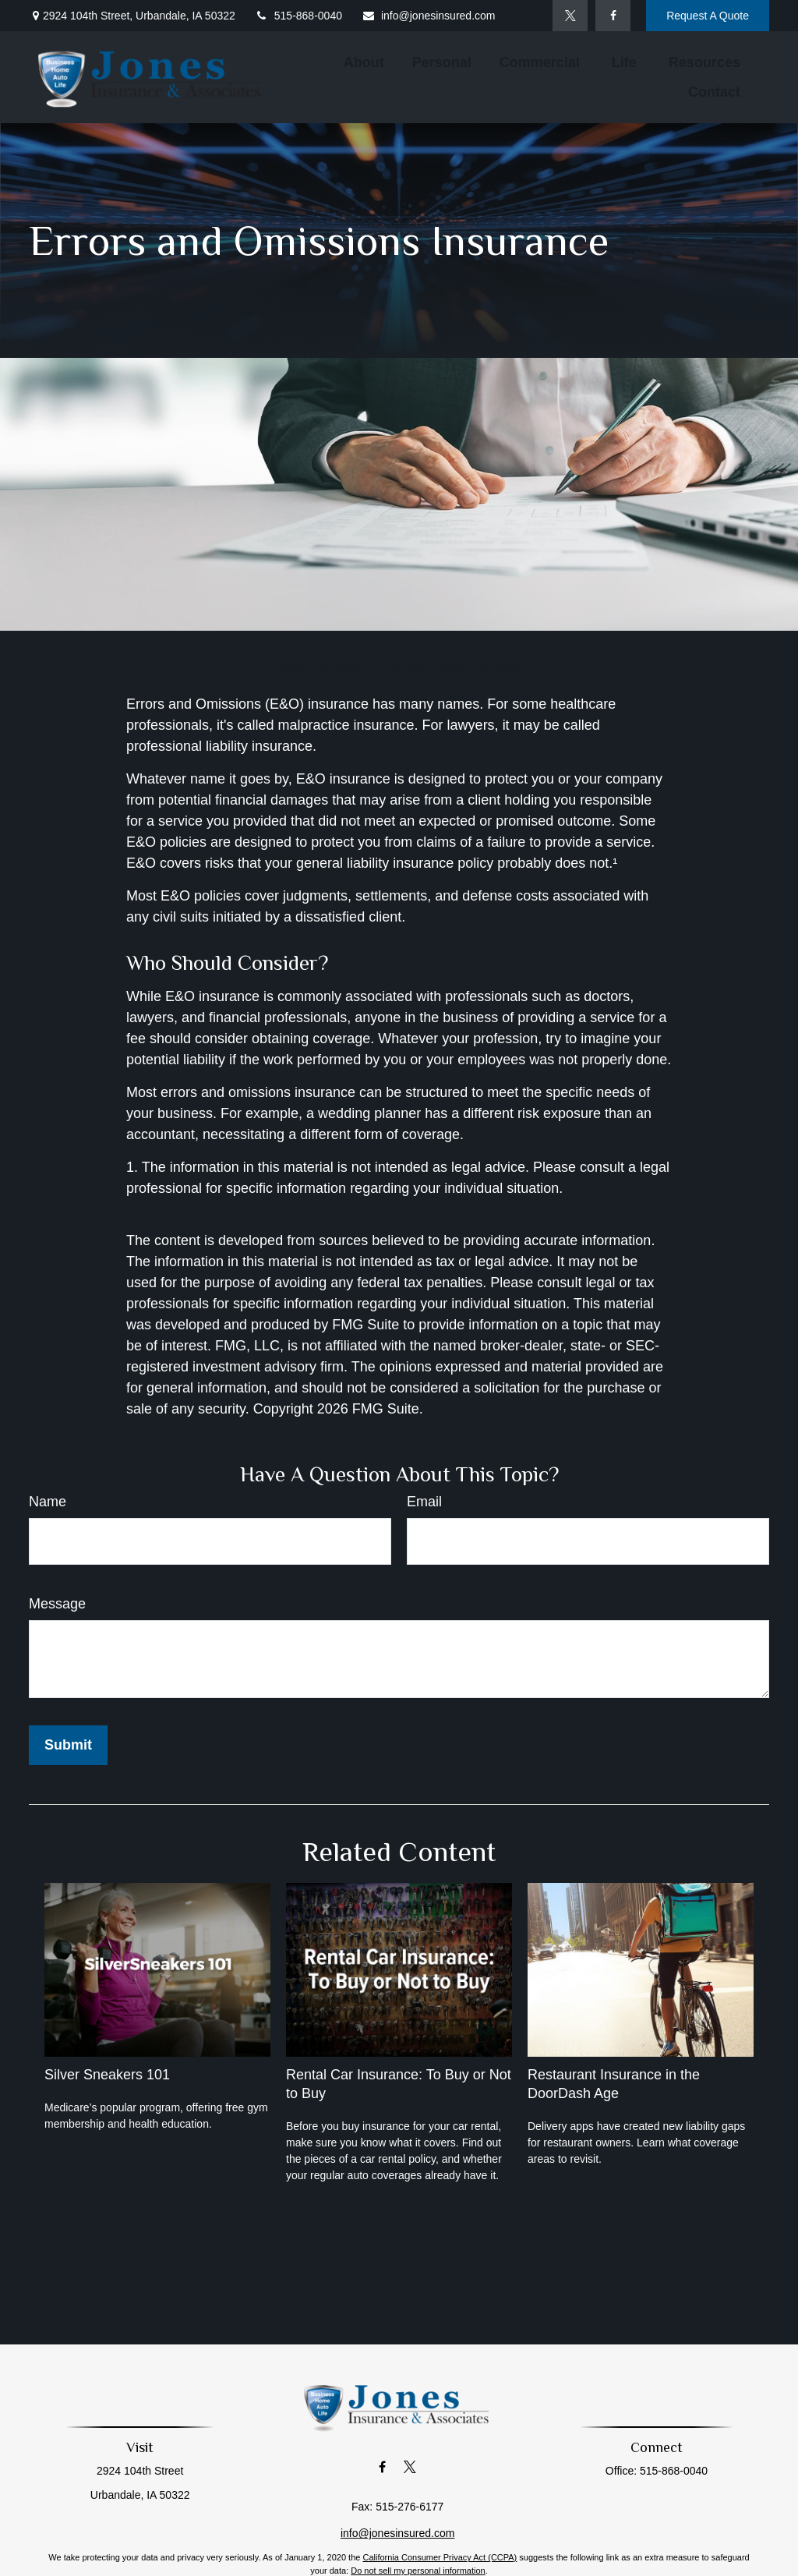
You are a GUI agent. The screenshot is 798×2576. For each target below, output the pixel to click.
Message (57, 1604)
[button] (363, 62)
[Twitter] (570, 15)
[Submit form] (68, 1745)
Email (424, 1501)
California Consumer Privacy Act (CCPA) (439, 2557)
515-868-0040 (298, 15)
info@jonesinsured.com (429, 15)
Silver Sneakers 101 (107, 2074)
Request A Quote (707, 15)
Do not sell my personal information (418, 2570)
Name (47, 1501)
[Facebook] (612, 15)
